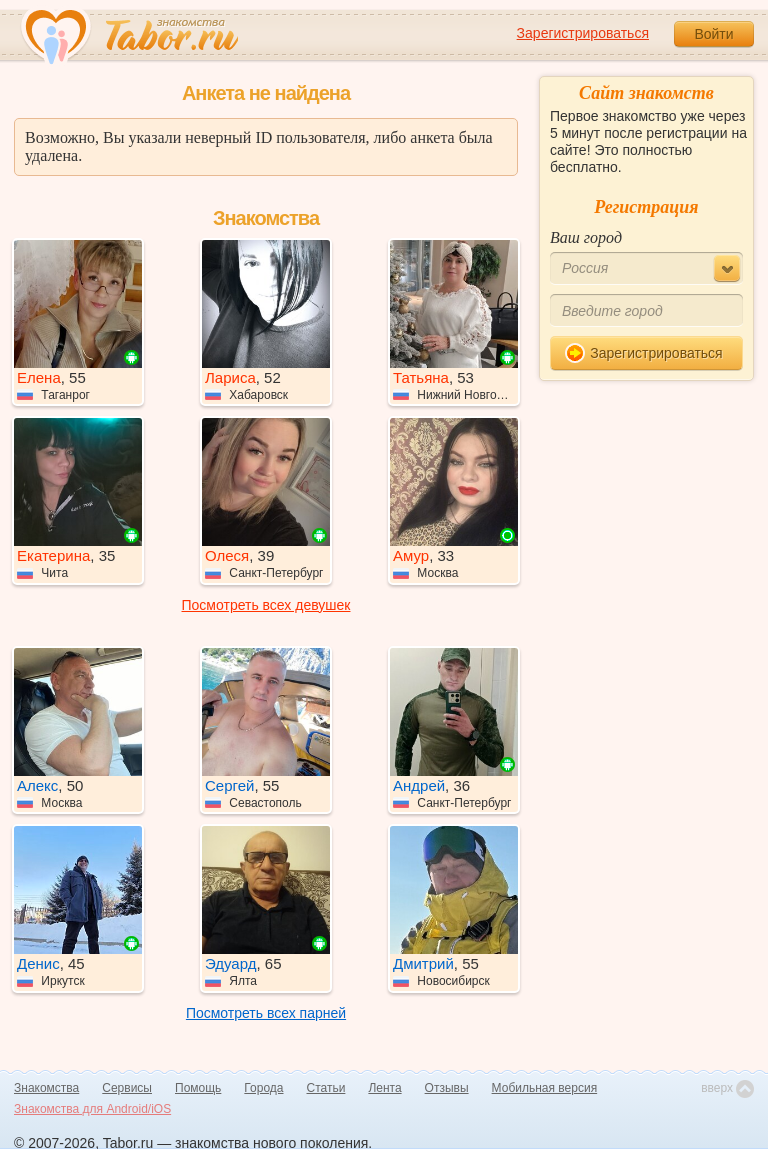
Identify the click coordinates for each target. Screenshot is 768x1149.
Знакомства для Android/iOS (92, 1109)
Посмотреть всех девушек (266, 605)
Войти (713, 34)
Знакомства (46, 1088)
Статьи (326, 1088)
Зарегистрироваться (583, 33)
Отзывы (447, 1088)
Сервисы (127, 1088)
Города (263, 1088)
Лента (384, 1088)
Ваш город (586, 237)
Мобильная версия (545, 1088)
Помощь (198, 1088)
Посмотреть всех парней (266, 1013)
